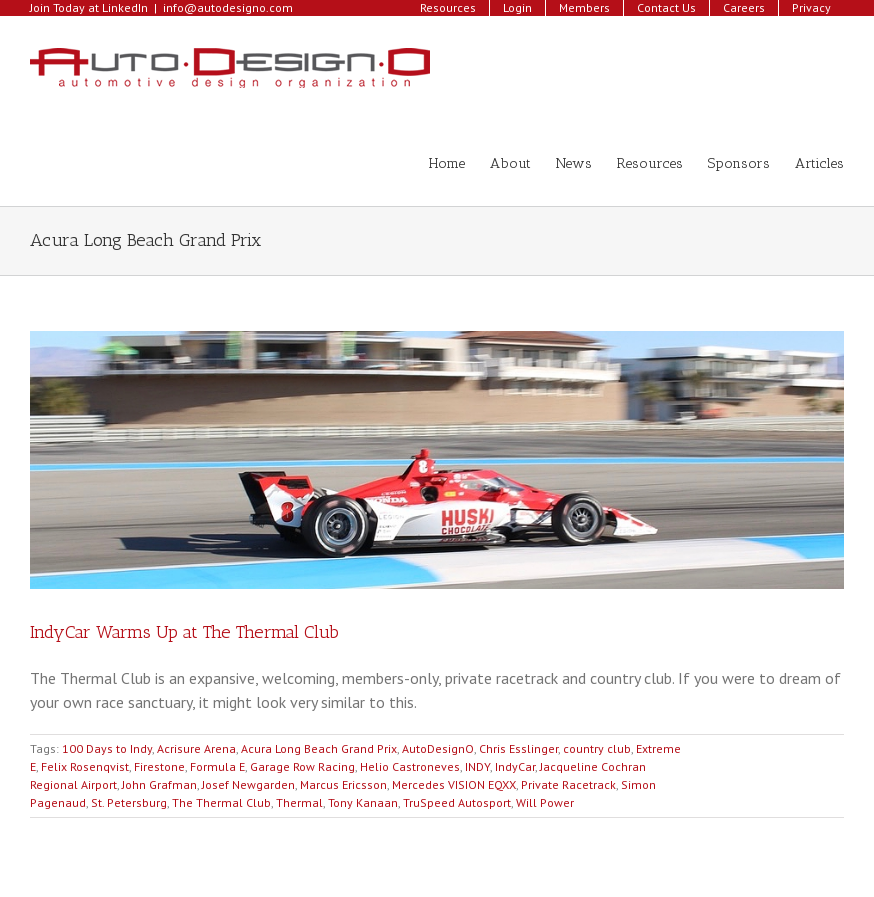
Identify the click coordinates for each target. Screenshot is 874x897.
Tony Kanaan (363, 802)
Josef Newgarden (248, 784)
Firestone (159, 766)
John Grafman (159, 784)
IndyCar (515, 766)
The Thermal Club (221, 802)
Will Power (545, 802)
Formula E (217, 766)
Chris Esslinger (518, 748)
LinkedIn (125, 7)
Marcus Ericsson (343, 784)
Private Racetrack (568, 784)
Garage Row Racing (302, 766)
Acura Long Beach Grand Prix (319, 748)
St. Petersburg (129, 802)
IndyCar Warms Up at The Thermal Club (184, 632)
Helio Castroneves (410, 766)
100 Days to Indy (107, 748)
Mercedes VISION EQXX (454, 784)
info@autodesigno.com (228, 7)
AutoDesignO (438, 748)
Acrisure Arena (196, 748)
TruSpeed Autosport (457, 802)
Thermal (299, 802)
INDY (477, 766)
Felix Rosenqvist (85, 766)
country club (597, 748)
